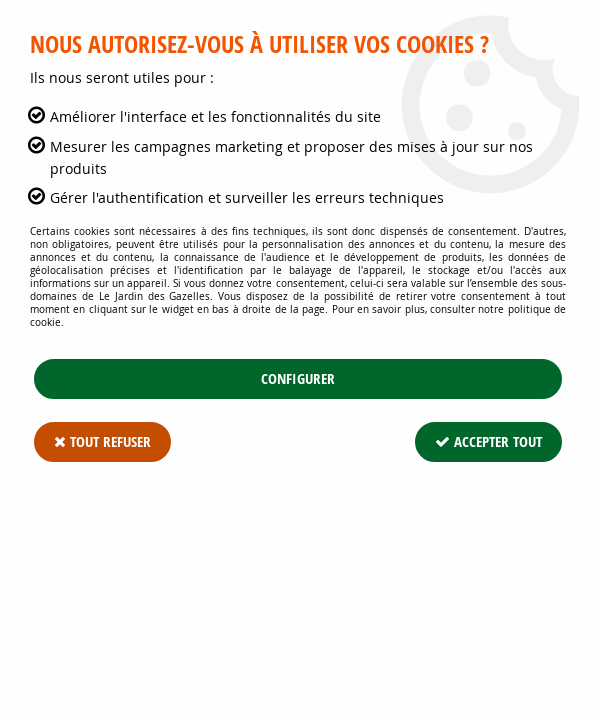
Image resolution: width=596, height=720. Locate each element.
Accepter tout (488, 441)
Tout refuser (102, 441)
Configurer (298, 378)
